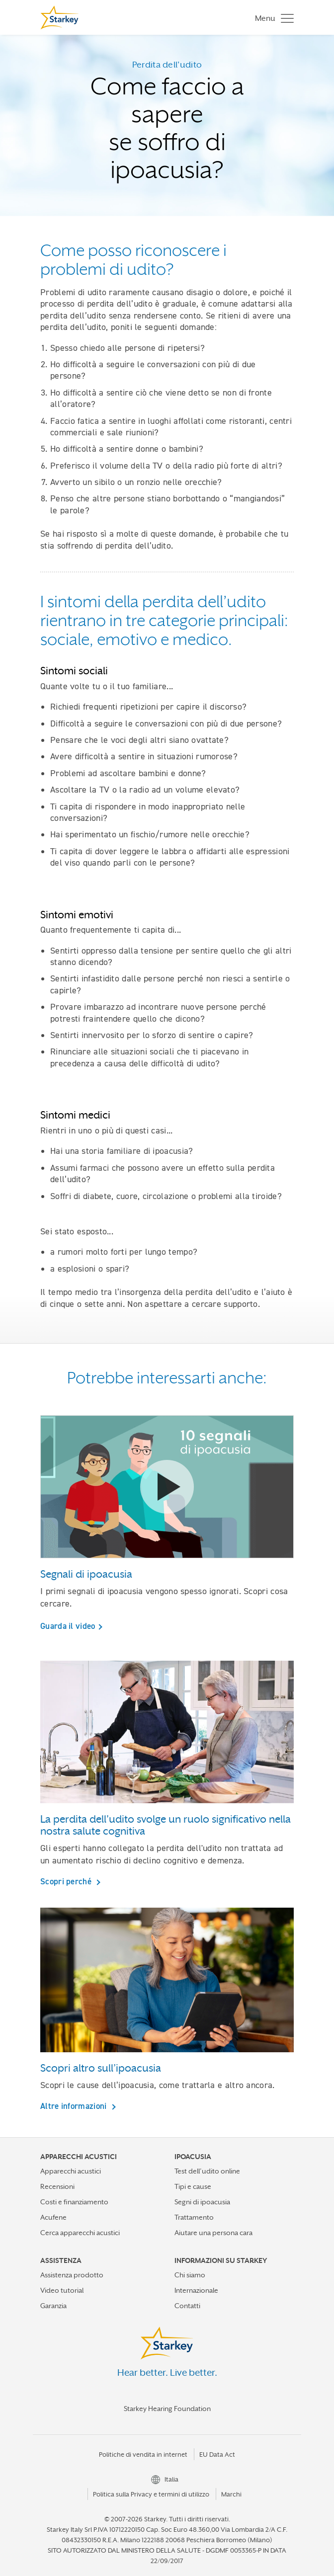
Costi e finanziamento (74, 2202)
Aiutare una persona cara (213, 2233)
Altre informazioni (74, 2105)
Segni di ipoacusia (202, 2202)
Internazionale (196, 2290)
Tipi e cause (192, 2186)
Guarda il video (67, 1626)
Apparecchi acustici (70, 2171)
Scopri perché (66, 1881)
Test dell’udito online (207, 2171)
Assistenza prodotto (71, 2275)
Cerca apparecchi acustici (80, 2233)
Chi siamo (189, 2275)
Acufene (53, 2217)
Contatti (187, 2306)
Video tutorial (62, 2290)
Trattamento (194, 2217)
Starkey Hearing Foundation (167, 2409)
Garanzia (53, 2306)
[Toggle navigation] (272, 17)
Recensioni (57, 2186)
